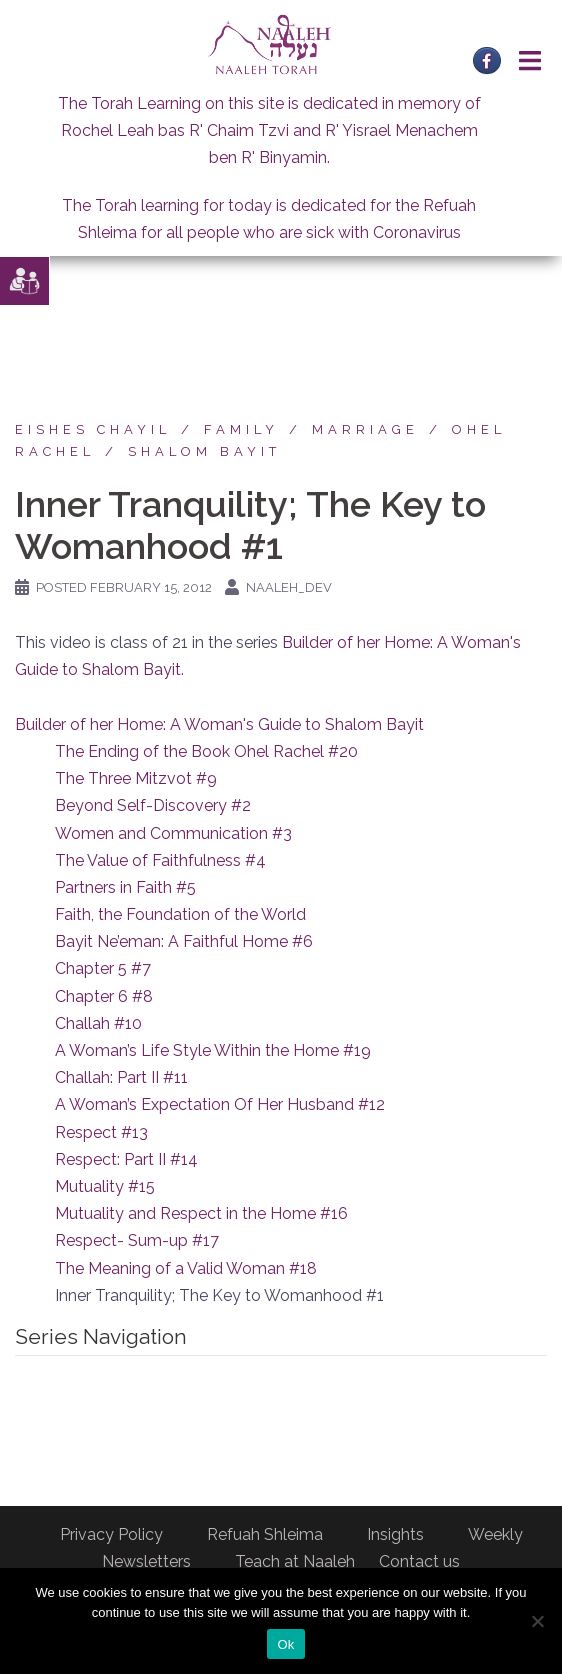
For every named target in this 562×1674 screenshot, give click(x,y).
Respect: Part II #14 (126, 1159)
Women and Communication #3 (173, 833)
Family (241, 429)
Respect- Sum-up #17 (137, 1240)
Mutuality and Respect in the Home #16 (201, 1213)
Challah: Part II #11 (121, 1077)
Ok (285, 1644)
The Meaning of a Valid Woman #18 (186, 1268)
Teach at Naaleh (295, 1561)
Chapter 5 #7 (103, 968)
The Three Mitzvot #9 (136, 778)
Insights (395, 1534)
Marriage (365, 429)
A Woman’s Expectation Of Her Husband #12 (220, 1104)
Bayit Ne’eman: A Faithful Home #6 (184, 941)
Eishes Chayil (93, 429)
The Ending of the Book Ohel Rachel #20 (206, 751)
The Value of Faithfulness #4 (160, 860)
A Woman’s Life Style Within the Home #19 (213, 1050)
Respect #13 (101, 1132)
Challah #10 (98, 1023)
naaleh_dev (289, 587)
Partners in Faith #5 (125, 887)
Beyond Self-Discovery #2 (153, 805)
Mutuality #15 (105, 1186)
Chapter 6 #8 (104, 996)
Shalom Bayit (204, 451)
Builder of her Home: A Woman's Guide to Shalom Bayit (219, 724)
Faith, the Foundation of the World (180, 914)
